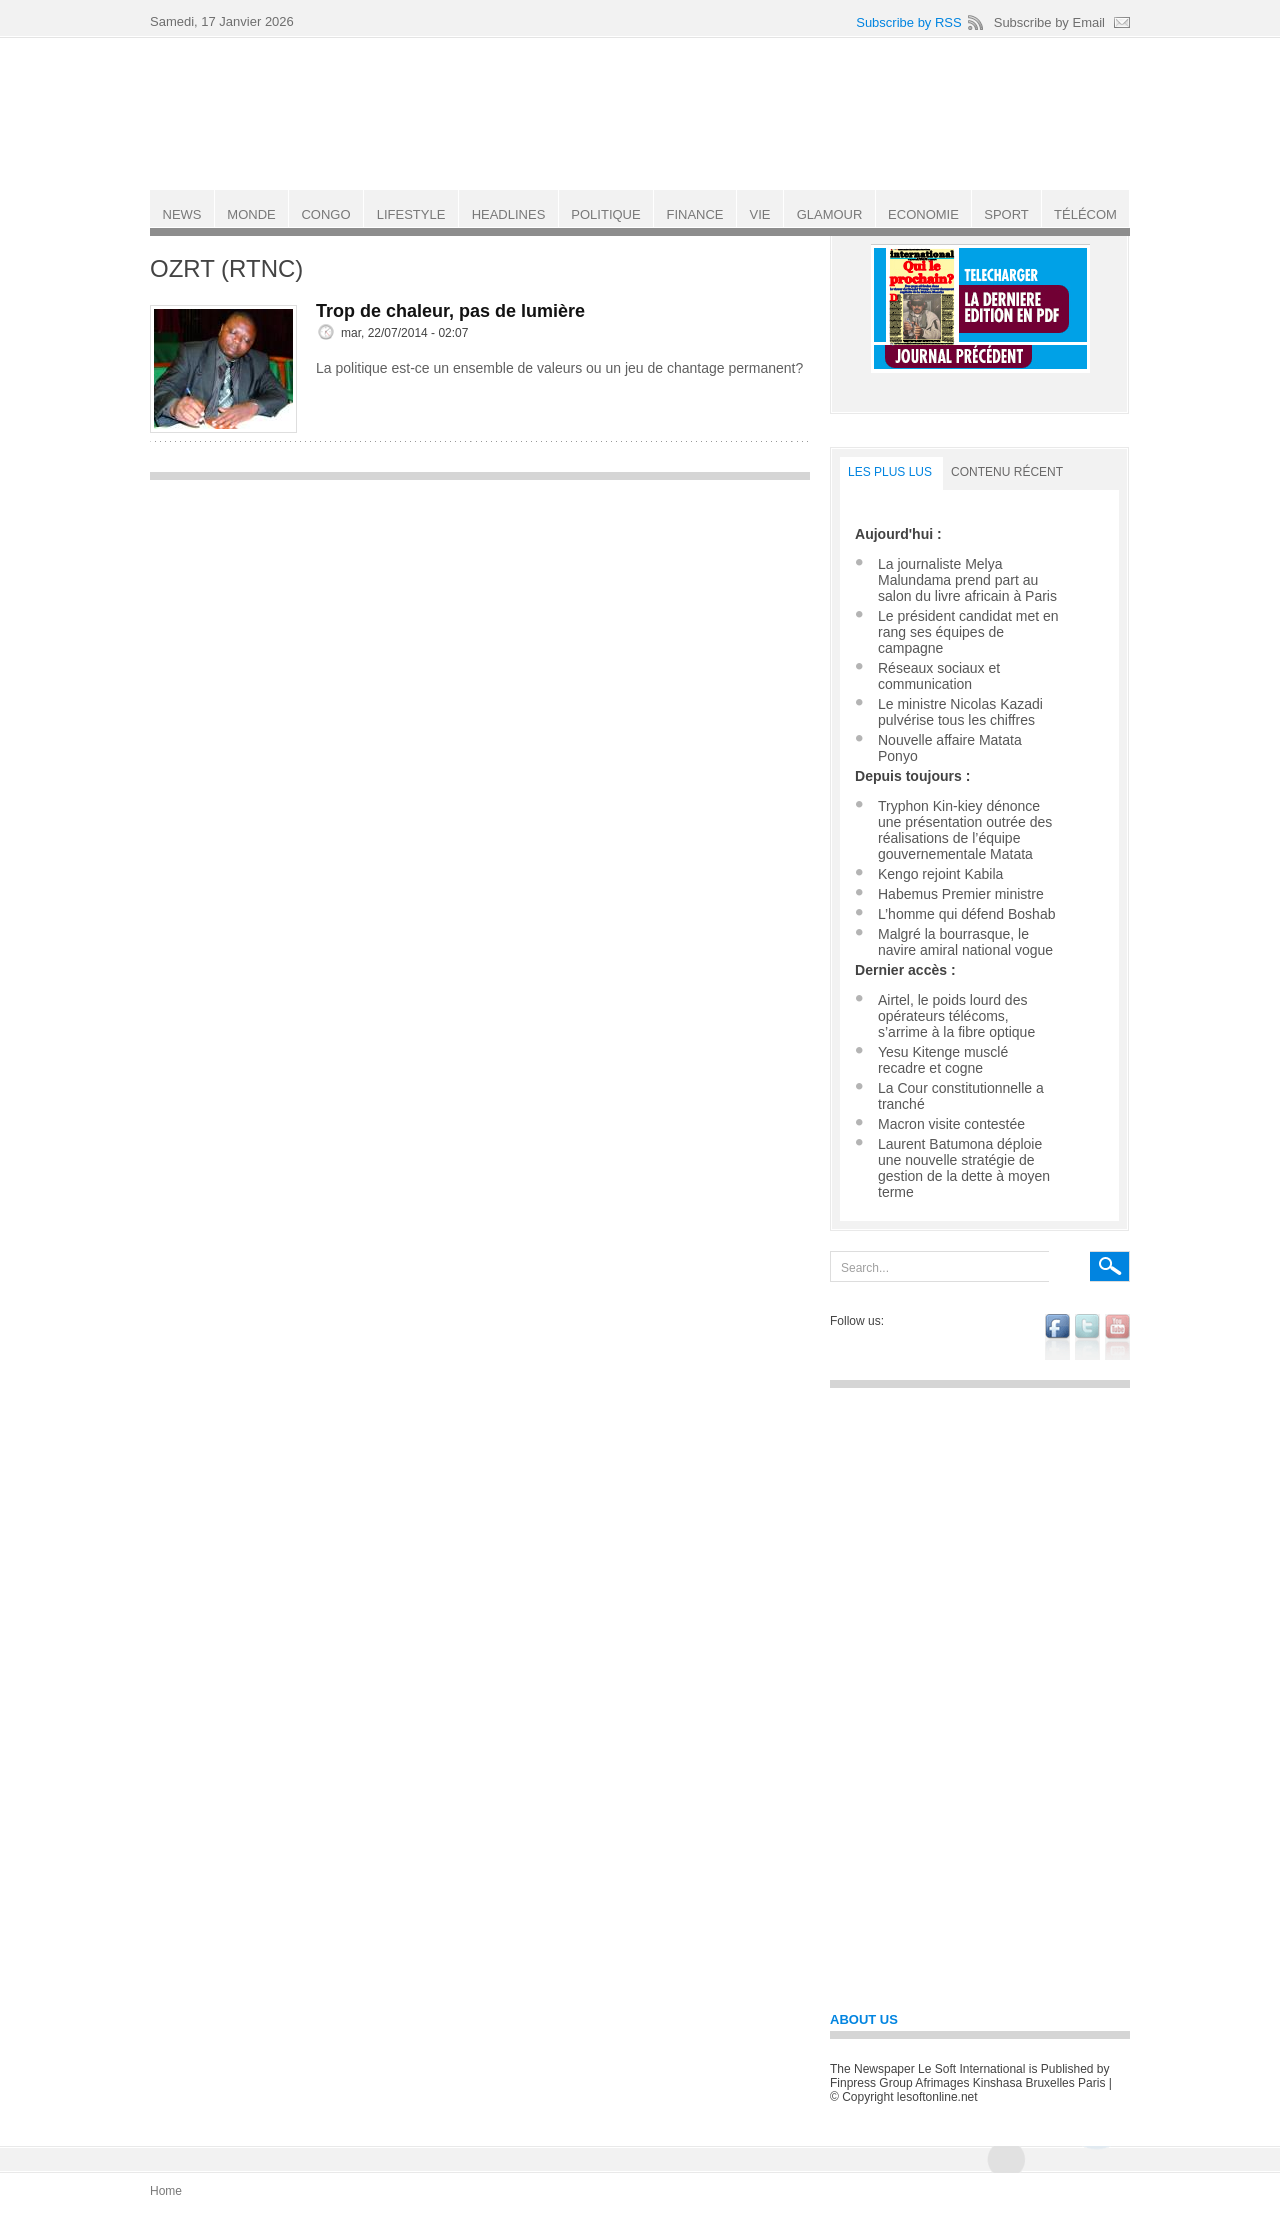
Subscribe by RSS (909, 22)
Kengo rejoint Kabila (940, 874)
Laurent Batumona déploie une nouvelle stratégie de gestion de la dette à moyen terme (964, 1168)
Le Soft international (642, 113)
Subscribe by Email (1049, 22)
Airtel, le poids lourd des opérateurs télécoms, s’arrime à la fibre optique (956, 1016)
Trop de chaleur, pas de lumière (450, 311)
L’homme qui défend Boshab (966, 914)
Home (166, 2191)
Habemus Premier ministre (961, 894)
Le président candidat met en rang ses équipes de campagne (968, 632)
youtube (1117, 1337)
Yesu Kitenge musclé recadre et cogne (943, 1060)
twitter (1087, 1337)
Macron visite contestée (951, 1124)
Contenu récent (1007, 472)
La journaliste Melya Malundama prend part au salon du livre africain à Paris (967, 580)
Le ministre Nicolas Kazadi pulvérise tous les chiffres (960, 712)
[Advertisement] (480, 631)
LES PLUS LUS (890, 472)
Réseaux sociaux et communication (939, 676)
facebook (1057, 1337)
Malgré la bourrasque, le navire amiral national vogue (965, 942)
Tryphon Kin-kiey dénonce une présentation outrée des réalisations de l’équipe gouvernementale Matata (965, 830)
